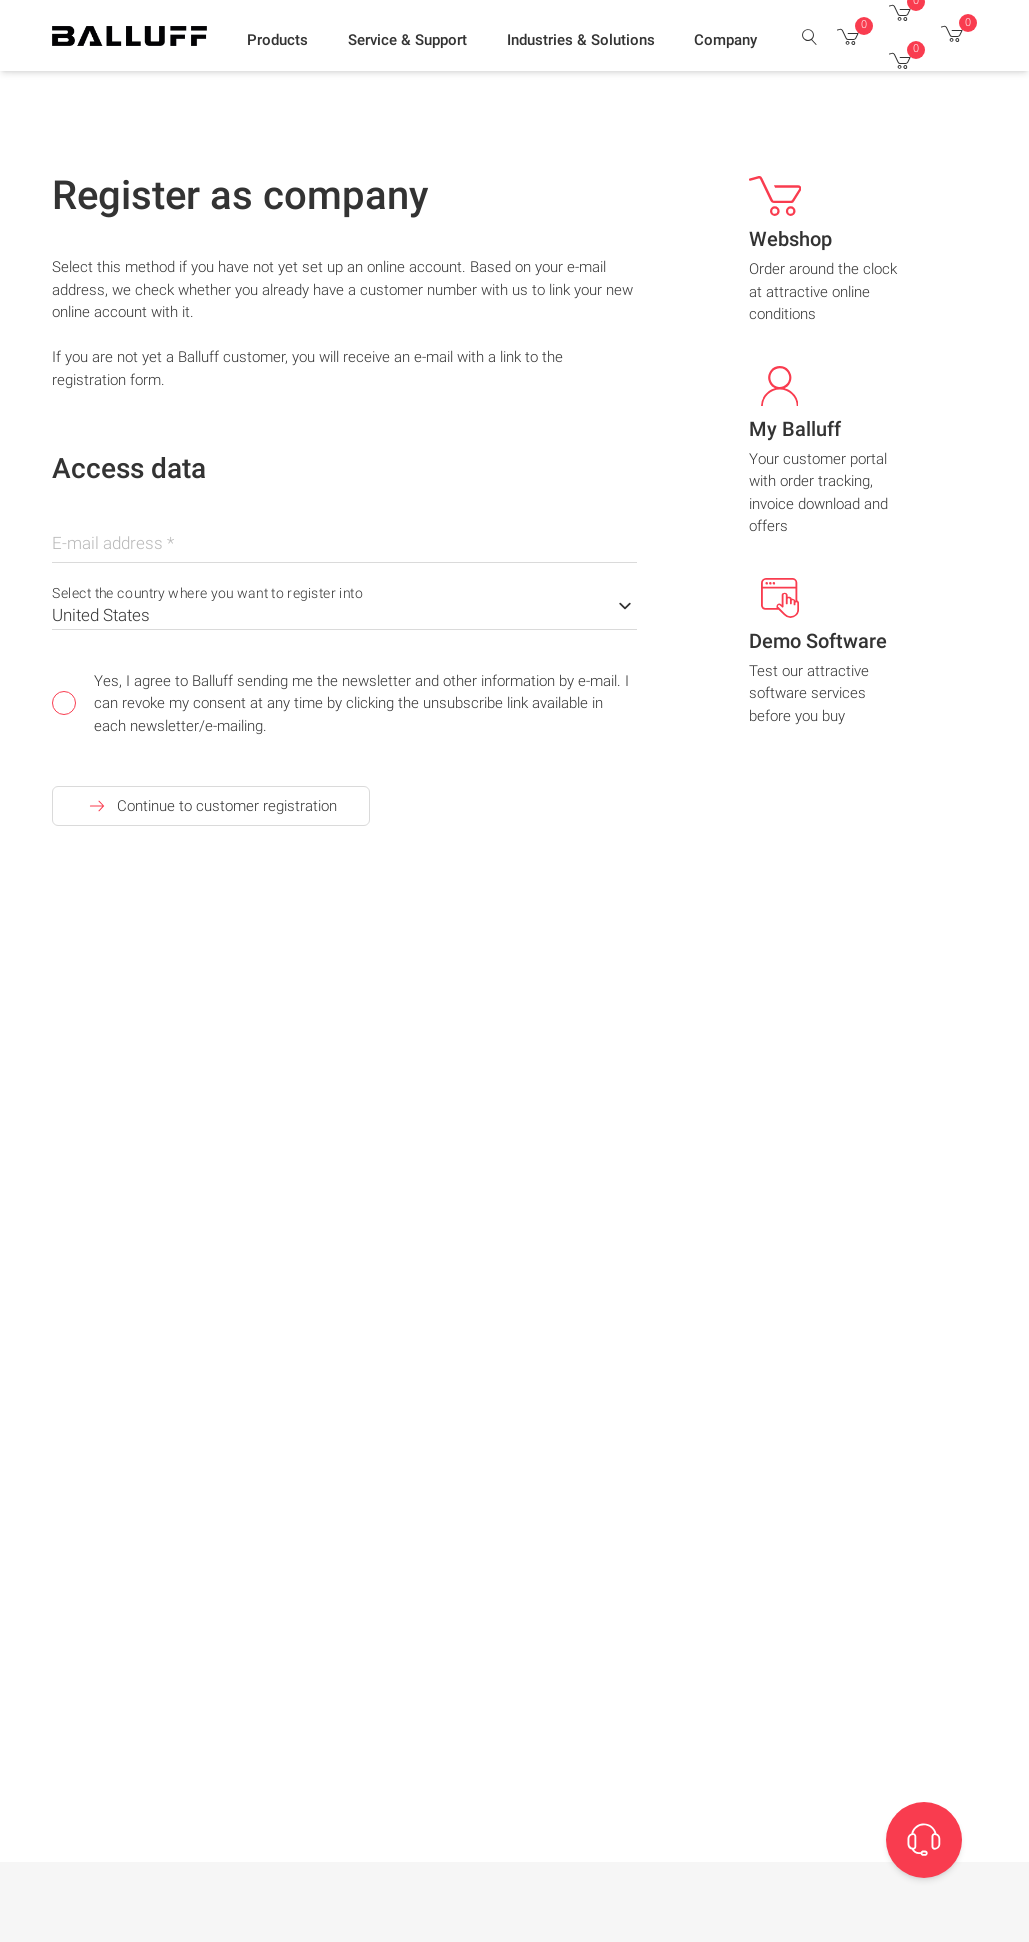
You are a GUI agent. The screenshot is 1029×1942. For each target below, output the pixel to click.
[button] (277, 41)
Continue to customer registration (211, 806)
